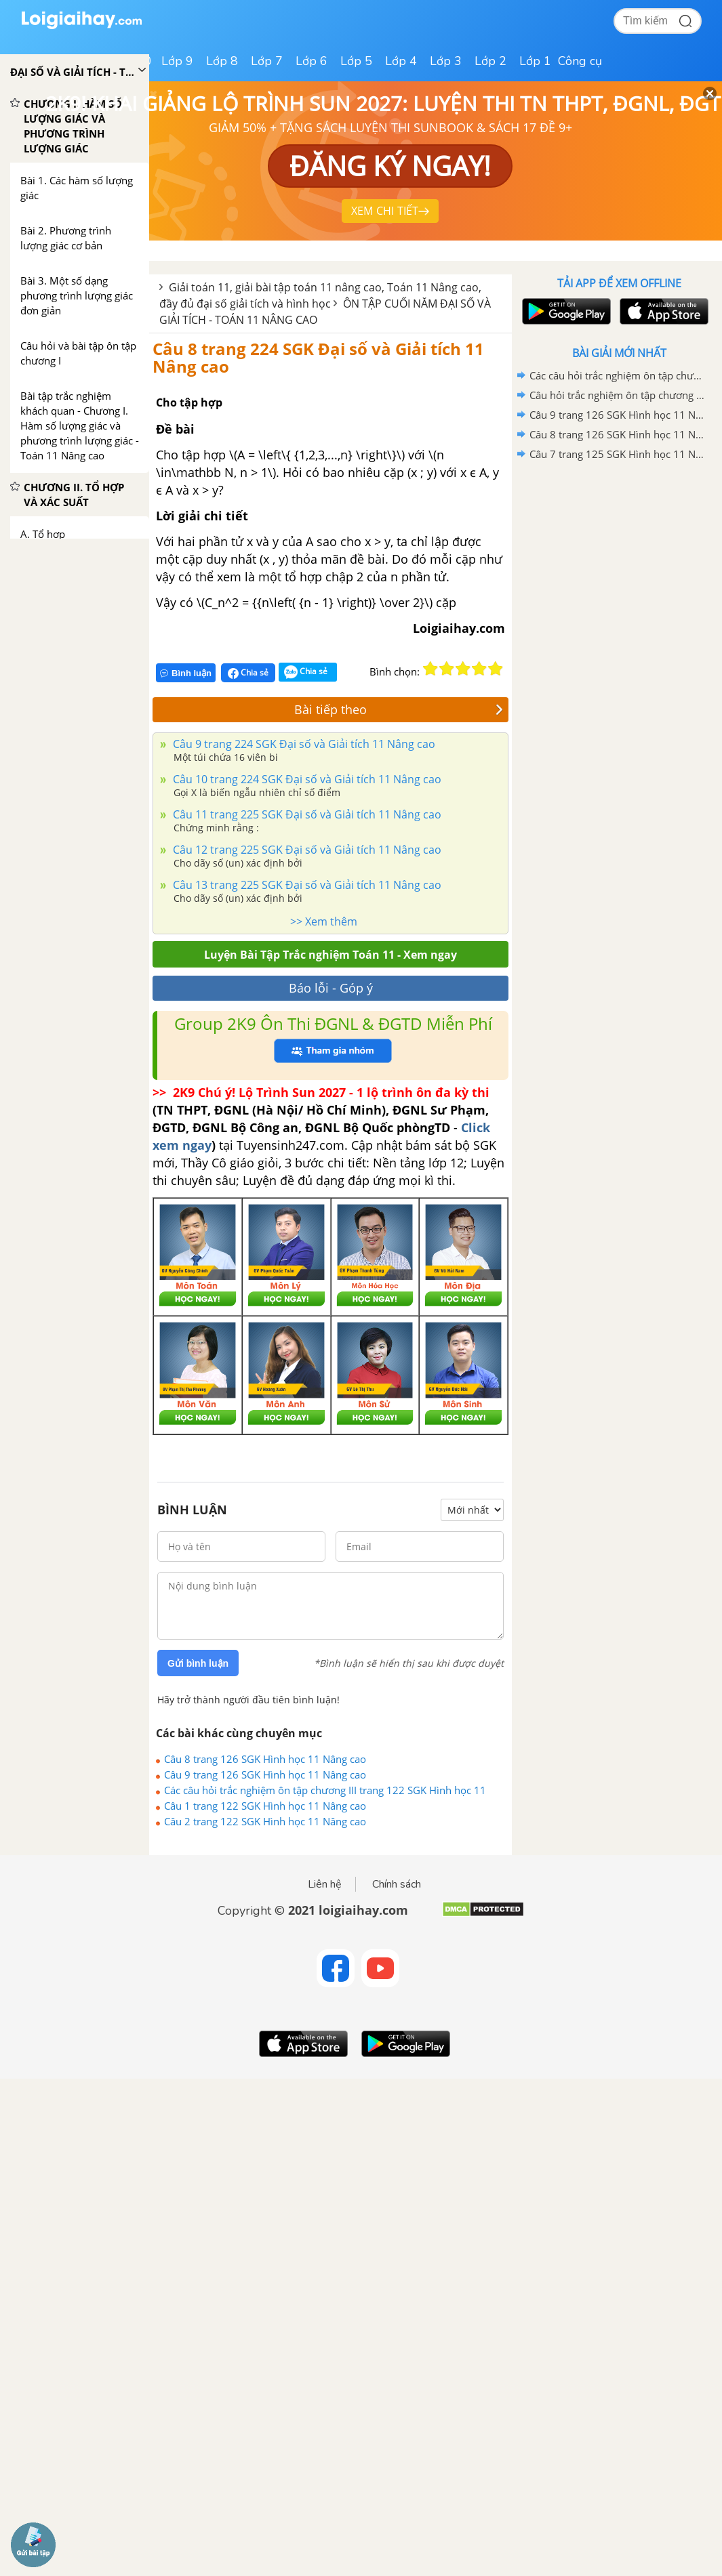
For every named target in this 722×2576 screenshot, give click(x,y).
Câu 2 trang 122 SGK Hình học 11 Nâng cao (265, 1821)
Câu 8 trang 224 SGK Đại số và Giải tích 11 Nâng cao (318, 357)
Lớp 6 (311, 61)
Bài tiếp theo (398, 709)
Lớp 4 (401, 61)
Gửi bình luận (197, 1663)
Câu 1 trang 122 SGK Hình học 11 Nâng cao (265, 1805)
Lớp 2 (490, 61)
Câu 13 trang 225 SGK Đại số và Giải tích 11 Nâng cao (305, 884)
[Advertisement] (619, 561)
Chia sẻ (248, 673)
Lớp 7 (267, 61)
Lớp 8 (222, 61)
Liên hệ (325, 1884)
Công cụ (580, 61)
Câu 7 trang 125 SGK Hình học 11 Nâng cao (616, 454)
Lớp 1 (535, 61)
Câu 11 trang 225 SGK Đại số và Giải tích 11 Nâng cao (305, 814)
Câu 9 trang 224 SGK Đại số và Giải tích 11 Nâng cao (302, 743)
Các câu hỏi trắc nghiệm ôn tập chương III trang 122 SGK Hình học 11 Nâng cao (325, 1790)
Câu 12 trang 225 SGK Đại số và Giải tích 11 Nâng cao (305, 849)
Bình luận (186, 673)
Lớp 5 (356, 61)
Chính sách (396, 1884)
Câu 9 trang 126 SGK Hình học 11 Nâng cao (265, 1774)
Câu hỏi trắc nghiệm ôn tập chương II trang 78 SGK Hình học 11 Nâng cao (616, 395)
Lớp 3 (446, 61)
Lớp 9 (177, 61)
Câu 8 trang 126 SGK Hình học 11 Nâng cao (265, 1759)
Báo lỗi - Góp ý (331, 988)
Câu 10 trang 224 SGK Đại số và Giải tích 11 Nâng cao (305, 779)
